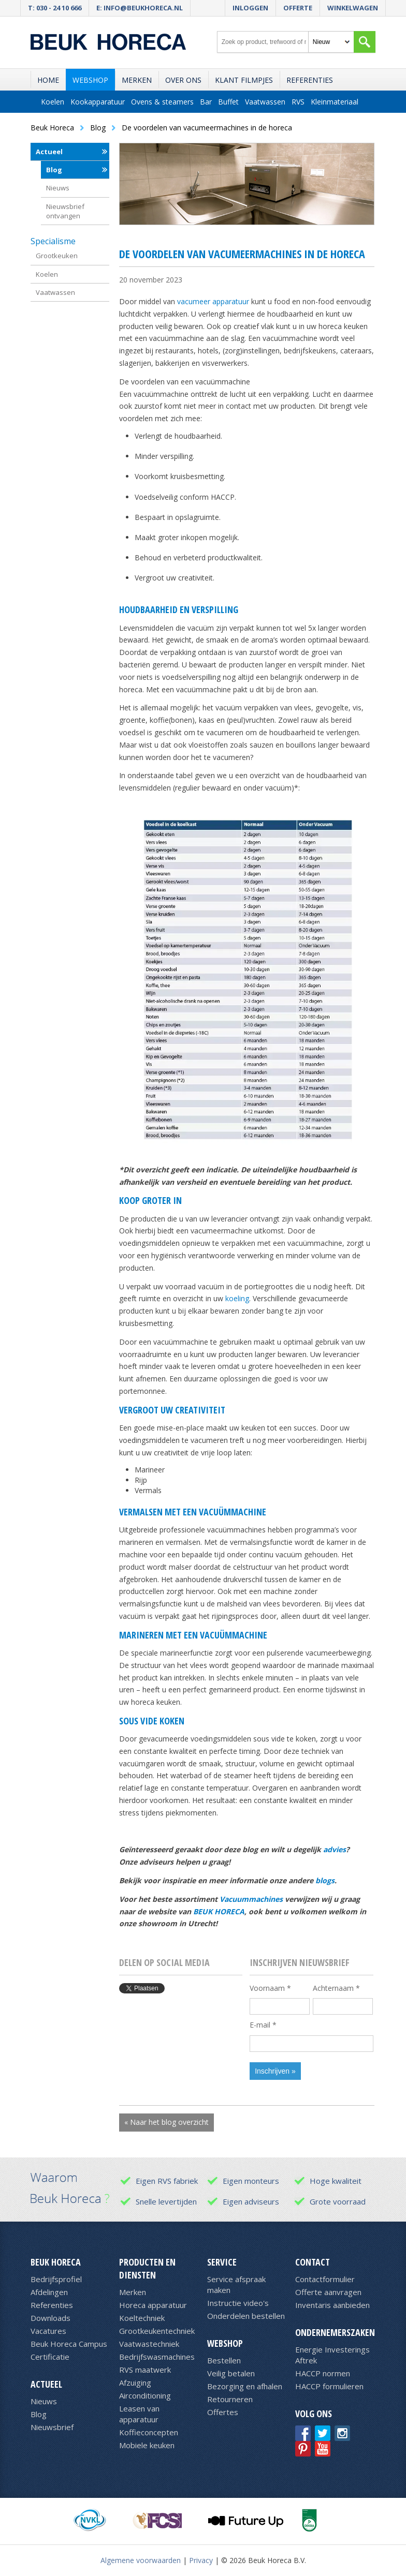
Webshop (90, 80)
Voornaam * (270, 1988)
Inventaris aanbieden (332, 2305)
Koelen (52, 102)
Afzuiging (135, 2382)
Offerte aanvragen (328, 2292)
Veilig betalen (231, 2373)
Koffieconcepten (148, 2432)
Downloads (50, 2318)
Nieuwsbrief (52, 2427)
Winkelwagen (352, 7)
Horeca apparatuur (153, 2305)
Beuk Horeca (56, 2262)
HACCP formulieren (329, 2386)
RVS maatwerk (145, 2369)
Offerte (297, 7)
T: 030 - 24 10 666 (54, 7)
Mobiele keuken (147, 2445)
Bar (206, 102)
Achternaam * (336, 1988)
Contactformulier (325, 2279)
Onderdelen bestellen (246, 2316)
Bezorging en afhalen (244, 2386)
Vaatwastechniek (149, 2344)
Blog (54, 169)
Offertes (222, 2412)
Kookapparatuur (97, 102)
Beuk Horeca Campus (69, 2344)
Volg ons (313, 2413)
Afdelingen (49, 2292)
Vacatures (48, 2331)
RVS (298, 102)
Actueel (49, 151)
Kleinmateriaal (334, 102)
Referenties (309, 80)
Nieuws (57, 187)
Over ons (183, 80)
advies (334, 1849)
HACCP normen (322, 2373)
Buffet (228, 102)
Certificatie (50, 2356)
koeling (237, 1298)
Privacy (201, 2560)
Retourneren (230, 2399)
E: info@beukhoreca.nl (139, 7)
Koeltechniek (142, 2318)
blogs (325, 1880)
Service (222, 2262)
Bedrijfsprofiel (56, 2279)
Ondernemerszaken (335, 2332)
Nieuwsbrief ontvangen (65, 211)
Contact (312, 2262)
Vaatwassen (265, 102)
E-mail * (263, 2025)
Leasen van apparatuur (139, 2413)
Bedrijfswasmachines (157, 2356)
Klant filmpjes (244, 80)
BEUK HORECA (218, 1911)
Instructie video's (238, 2303)
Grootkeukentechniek (157, 2331)
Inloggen (250, 7)
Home (48, 80)
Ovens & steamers (162, 102)
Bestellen (224, 2360)
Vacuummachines (251, 1899)
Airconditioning (145, 2395)
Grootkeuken (57, 255)
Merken (137, 80)
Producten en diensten (147, 2268)
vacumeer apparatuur (213, 301)
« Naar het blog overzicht (166, 2122)
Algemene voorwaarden (140, 2560)
